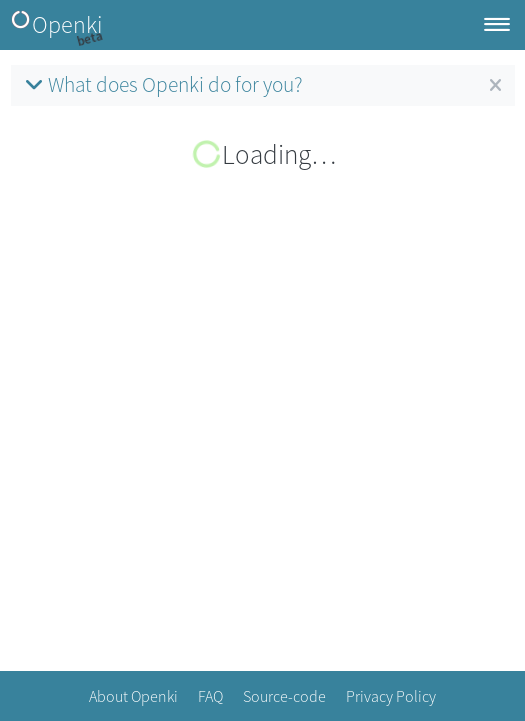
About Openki (133, 696)
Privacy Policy (391, 696)
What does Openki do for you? (162, 84)
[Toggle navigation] (497, 25)
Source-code (284, 696)
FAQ (210, 696)
